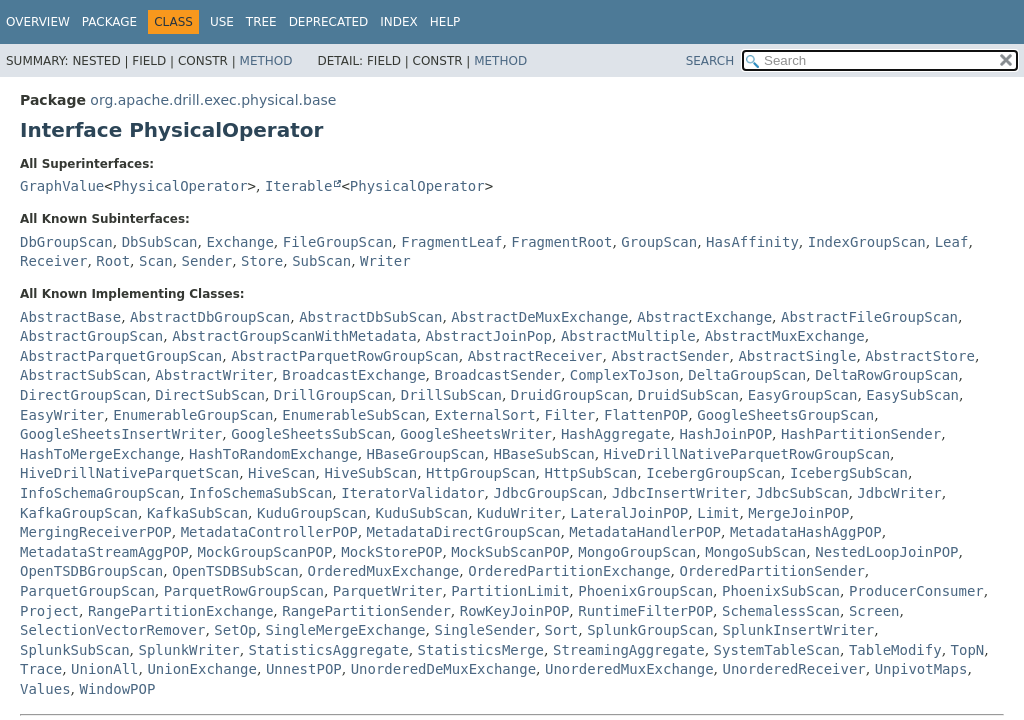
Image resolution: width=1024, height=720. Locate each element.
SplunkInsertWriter (799, 630)
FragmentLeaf (451, 242)
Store (262, 261)
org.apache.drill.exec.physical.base (213, 100)
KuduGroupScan (312, 513)
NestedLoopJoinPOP (886, 552)
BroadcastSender (497, 375)
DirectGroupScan (83, 395)
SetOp (235, 630)
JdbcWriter (899, 493)
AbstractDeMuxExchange (539, 317)
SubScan (321, 261)
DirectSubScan (210, 395)
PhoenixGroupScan (645, 591)
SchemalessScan (781, 611)
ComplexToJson (625, 375)
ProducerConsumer (916, 591)
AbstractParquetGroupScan (121, 356)
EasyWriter (62, 415)
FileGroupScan (338, 242)
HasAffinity (752, 242)
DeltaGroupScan (747, 375)
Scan (156, 261)
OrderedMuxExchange (384, 571)
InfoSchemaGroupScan (100, 493)
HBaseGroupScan (426, 454)
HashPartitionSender (861, 434)
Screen (874, 611)
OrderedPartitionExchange (569, 571)
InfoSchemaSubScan (260, 493)
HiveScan (281, 473)
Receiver (53, 261)
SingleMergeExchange (345, 630)
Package (109, 22)
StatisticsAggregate (329, 650)
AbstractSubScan (83, 375)
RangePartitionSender (366, 611)
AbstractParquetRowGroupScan (345, 356)
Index (399, 22)
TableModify (895, 650)
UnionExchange (202, 669)
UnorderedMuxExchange (629, 669)
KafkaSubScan (197, 513)
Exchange (239, 242)
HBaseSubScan (543, 454)
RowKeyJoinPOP (515, 611)
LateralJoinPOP (629, 513)
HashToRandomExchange (273, 454)
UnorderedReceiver (793, 669)
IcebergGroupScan (713, 473)
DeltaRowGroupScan (886, 375)
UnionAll (104, 669)
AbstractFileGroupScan (869, 317)
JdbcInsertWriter (679, 493)
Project (49, 611)
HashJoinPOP (725, 434)
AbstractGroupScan (91, 336)
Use (222, 22)
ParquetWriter (388, 591)
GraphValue (62, 186)
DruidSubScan (688, 395)
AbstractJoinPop (489, 336)
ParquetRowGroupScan (244, 591)
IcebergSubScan (849, 473)
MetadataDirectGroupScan (464, 532)
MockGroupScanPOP (264, 552)
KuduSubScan (421, 513)
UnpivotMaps (921, 669)
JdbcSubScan (802, 493)
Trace (41, 669)
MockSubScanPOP (510, 552)
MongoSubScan (755, 552)
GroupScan (659, 242)
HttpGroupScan (481, 473)
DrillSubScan (451, 395)
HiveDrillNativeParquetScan (129, 473)
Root (113, 261)
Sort (562, 630)
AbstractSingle (797, 356)
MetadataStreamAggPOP (104, 552)
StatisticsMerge (481, 650)
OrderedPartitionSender (771, 571)
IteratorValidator (412, 493)
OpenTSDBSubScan (235, 571)
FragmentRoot (561, 242)
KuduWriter (519, 513)
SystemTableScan (777, 650)
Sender (207, 261)
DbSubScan (160, 242)
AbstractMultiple (628, 336)
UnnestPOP (304, 669)
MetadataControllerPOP (269, 532)
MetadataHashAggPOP (806, 532)
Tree (261, 22)
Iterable (298, 186)
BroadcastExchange (353, 375)
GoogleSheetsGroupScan (785, 415)
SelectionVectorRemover (112, 630)
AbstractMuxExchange (785, 336)
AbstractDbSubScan (370, 317)
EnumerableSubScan (353, 415)
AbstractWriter (214, 375)
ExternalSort (484, 415)
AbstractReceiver (535, 356)
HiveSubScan (370, 473)
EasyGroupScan (803, 395)
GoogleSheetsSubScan (311, 434)
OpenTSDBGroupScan (91, 571)
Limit (718, 513)
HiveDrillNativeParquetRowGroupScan (747, 454)
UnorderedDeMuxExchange (443, 669)
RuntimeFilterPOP (645, 611)
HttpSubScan (591, 473)
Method (266, 61)
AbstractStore (920, 356)
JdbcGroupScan (548, 493)
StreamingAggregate (629, 650)
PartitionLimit (510, 591)
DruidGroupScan (570, 395)
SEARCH (710, 61)
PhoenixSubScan (781, 591)
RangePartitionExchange (180, 611)
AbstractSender (670, 356)
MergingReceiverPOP (96, 532)
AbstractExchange (704, 317)
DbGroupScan (66, 242)
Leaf (952, 242)
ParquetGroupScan (87, 591)
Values (45, 689)
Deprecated (329, 22)
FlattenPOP (646, 415)
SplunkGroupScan (650, 630)
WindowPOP (117, 689)
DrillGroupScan (333, 395)
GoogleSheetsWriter (476, 434)
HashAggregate (616, 434)
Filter (570, 415)
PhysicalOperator (180, 186)
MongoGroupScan (637, 552)
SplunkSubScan (75, 650)
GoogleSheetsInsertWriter (121, 434)
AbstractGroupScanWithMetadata (294, 336)
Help (445, 22)
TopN (968, 650)
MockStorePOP (391, 552)
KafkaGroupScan (79, 513)
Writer (385, 261)
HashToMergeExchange (100, 454)
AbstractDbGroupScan (210, 317)
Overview (38, 22)
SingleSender (484, 630)
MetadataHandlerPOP (645, 532)
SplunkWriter (188, 650)
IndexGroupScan (867, 242)
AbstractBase (70, 317)
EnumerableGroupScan (193, 415)
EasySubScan (912, 395)
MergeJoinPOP (798, 513)
